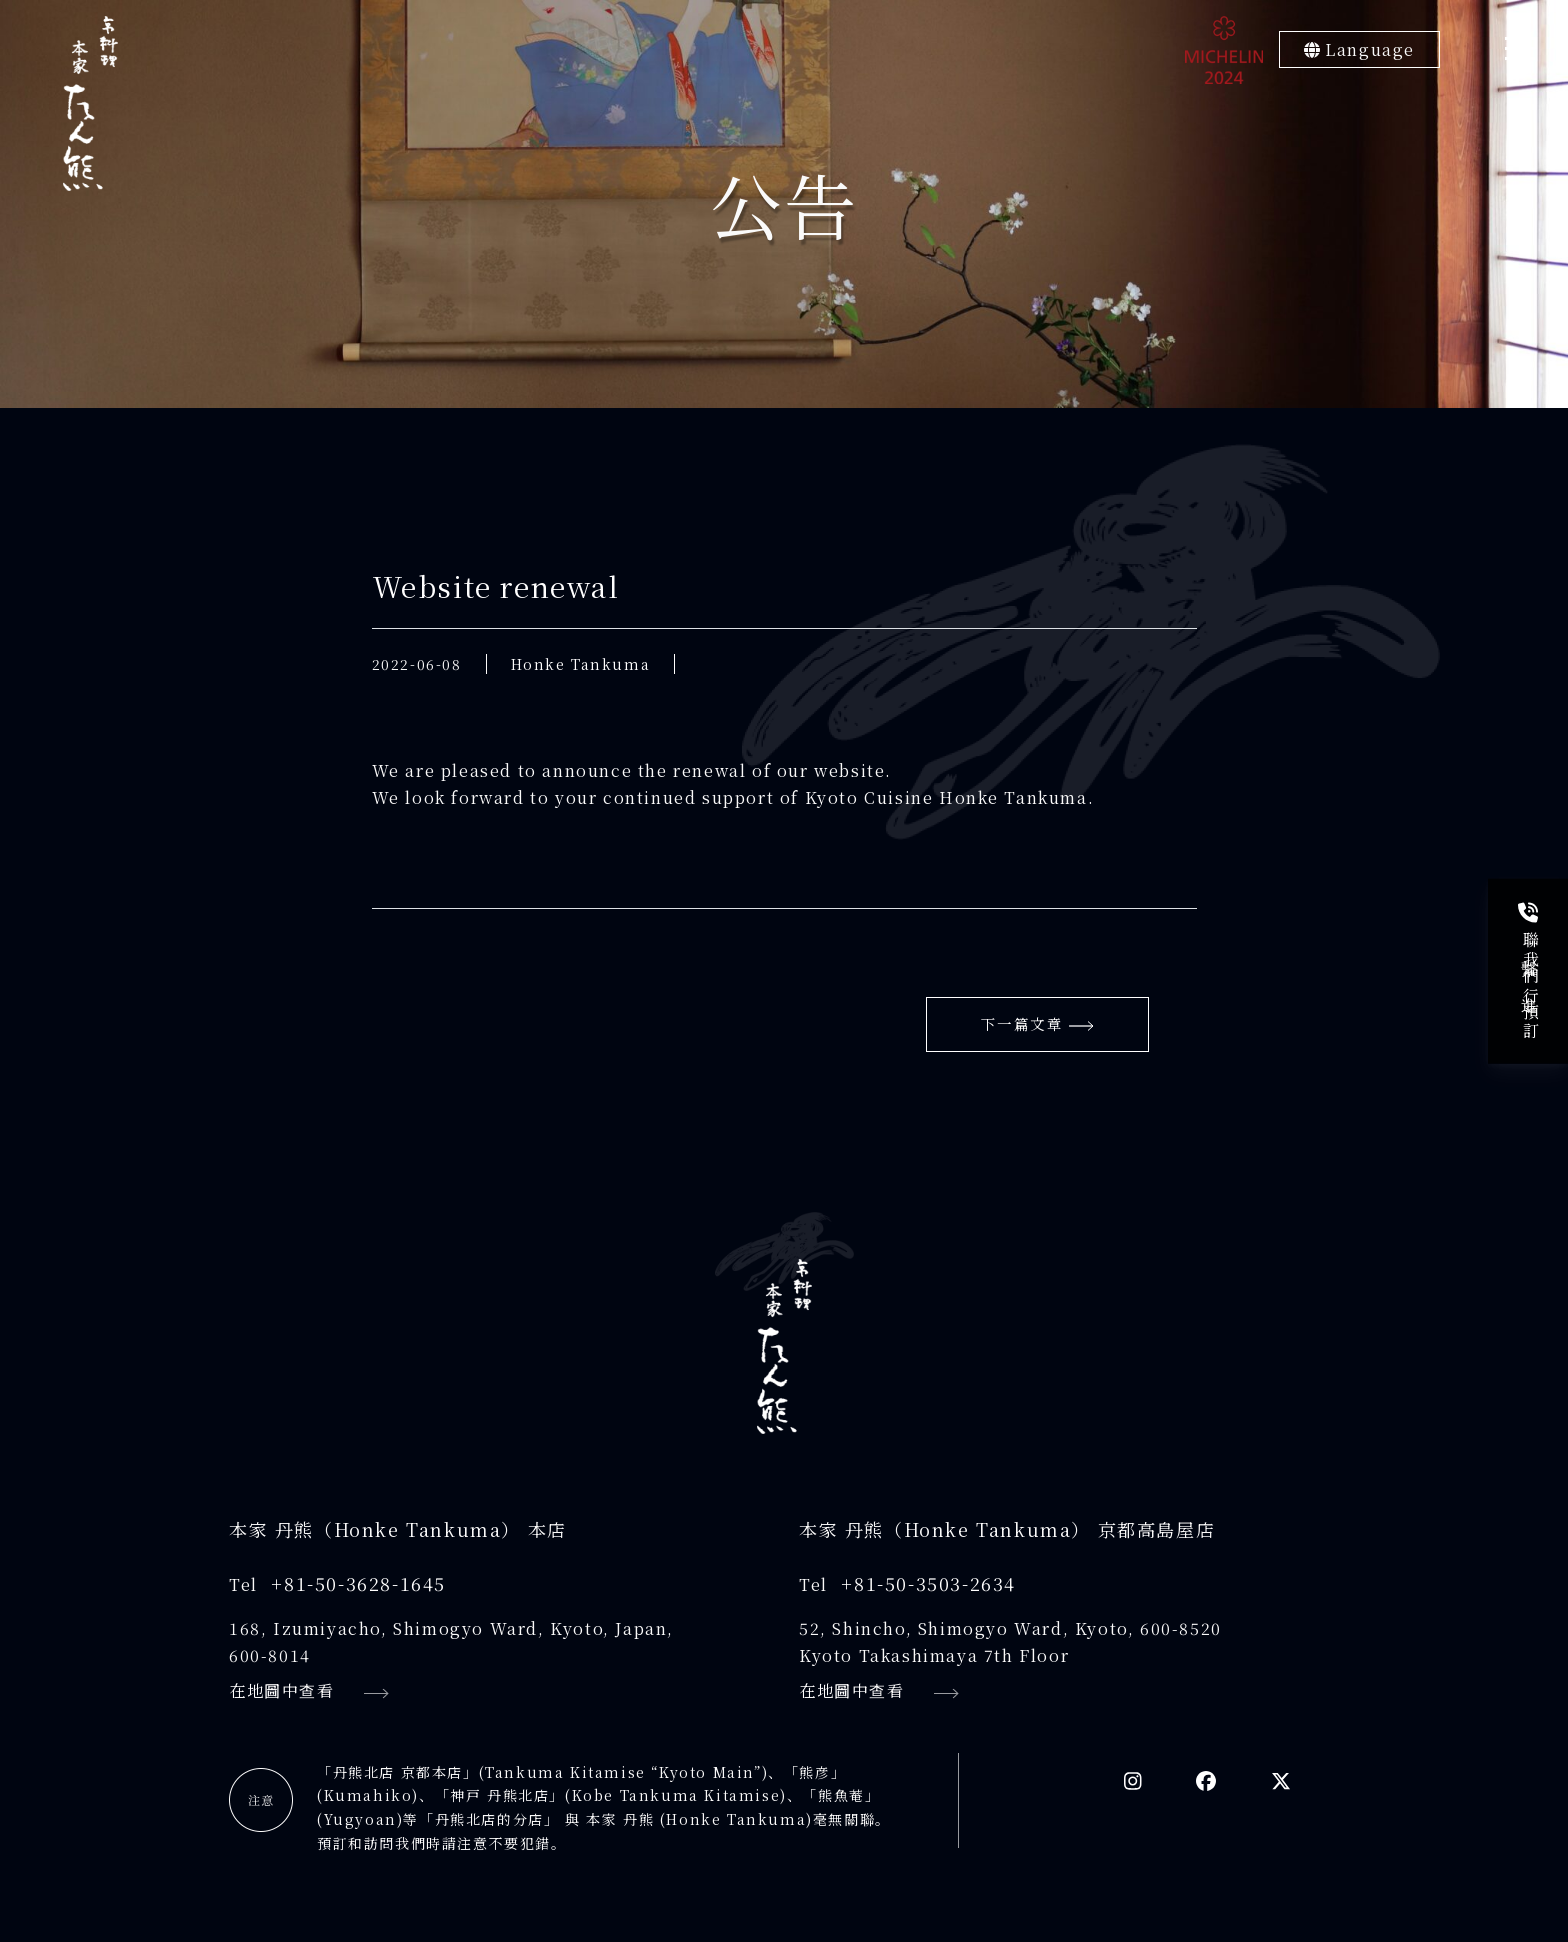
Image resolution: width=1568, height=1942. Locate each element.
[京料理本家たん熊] (90, 103)
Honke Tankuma (581, 664)
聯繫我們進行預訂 (1530, 971)
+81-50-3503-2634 (928, 1589)
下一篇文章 (1037, 1027)
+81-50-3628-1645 (358, 1589)
